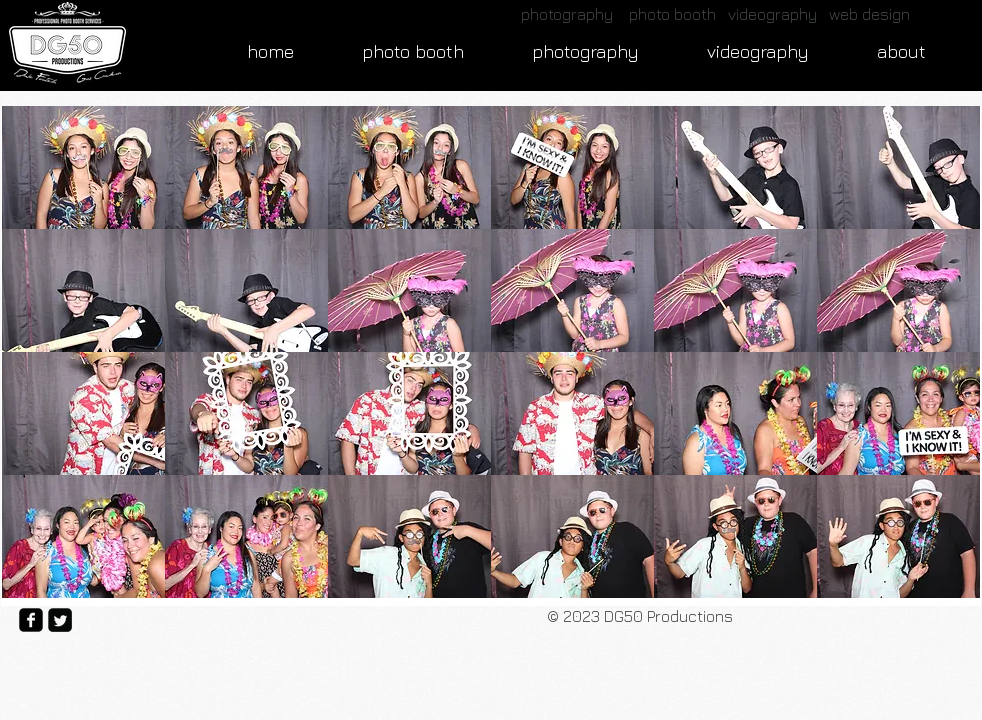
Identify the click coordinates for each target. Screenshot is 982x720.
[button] (83, 167)
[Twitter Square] (60, 620)
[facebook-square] (31, 620)
